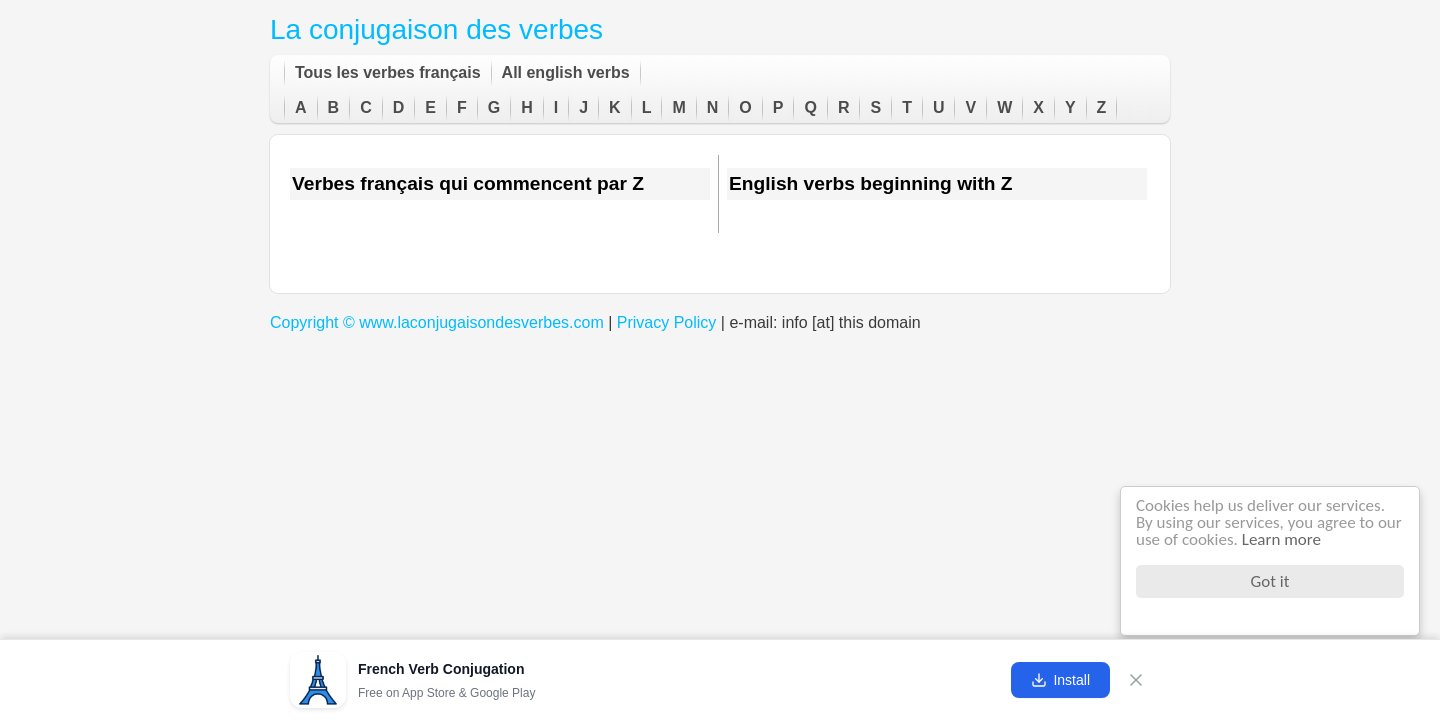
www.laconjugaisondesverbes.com (481, 322)
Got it (1270, 581)
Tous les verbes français (388, 72)
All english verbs (566, 72)
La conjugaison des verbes (436, 29)
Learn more (1281, 539)
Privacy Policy (667, 322)
